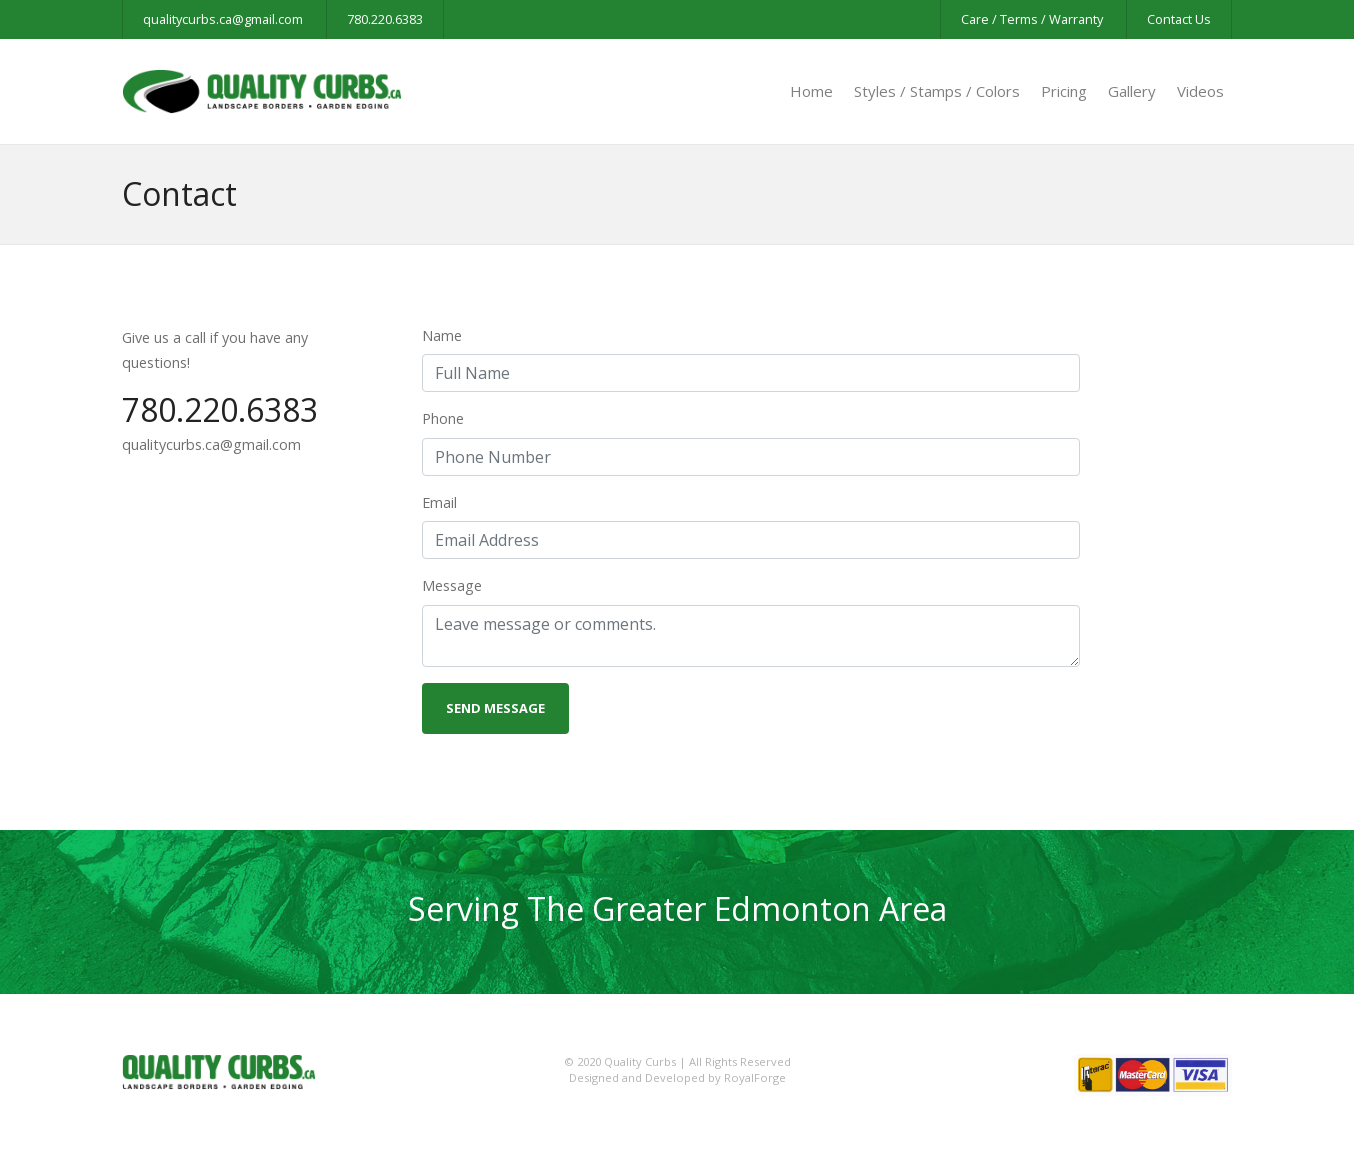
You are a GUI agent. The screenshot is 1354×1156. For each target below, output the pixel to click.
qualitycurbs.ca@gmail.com (223, 19)
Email (439, 502)
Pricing (1064, 91)
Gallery (1132, 91)
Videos (1200, 91)
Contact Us (1179, 19)
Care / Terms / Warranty (1032, 19)
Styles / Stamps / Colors (937, 91)
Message (452, 585)
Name (442, 335)
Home (811, 91)
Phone (443, 418)
